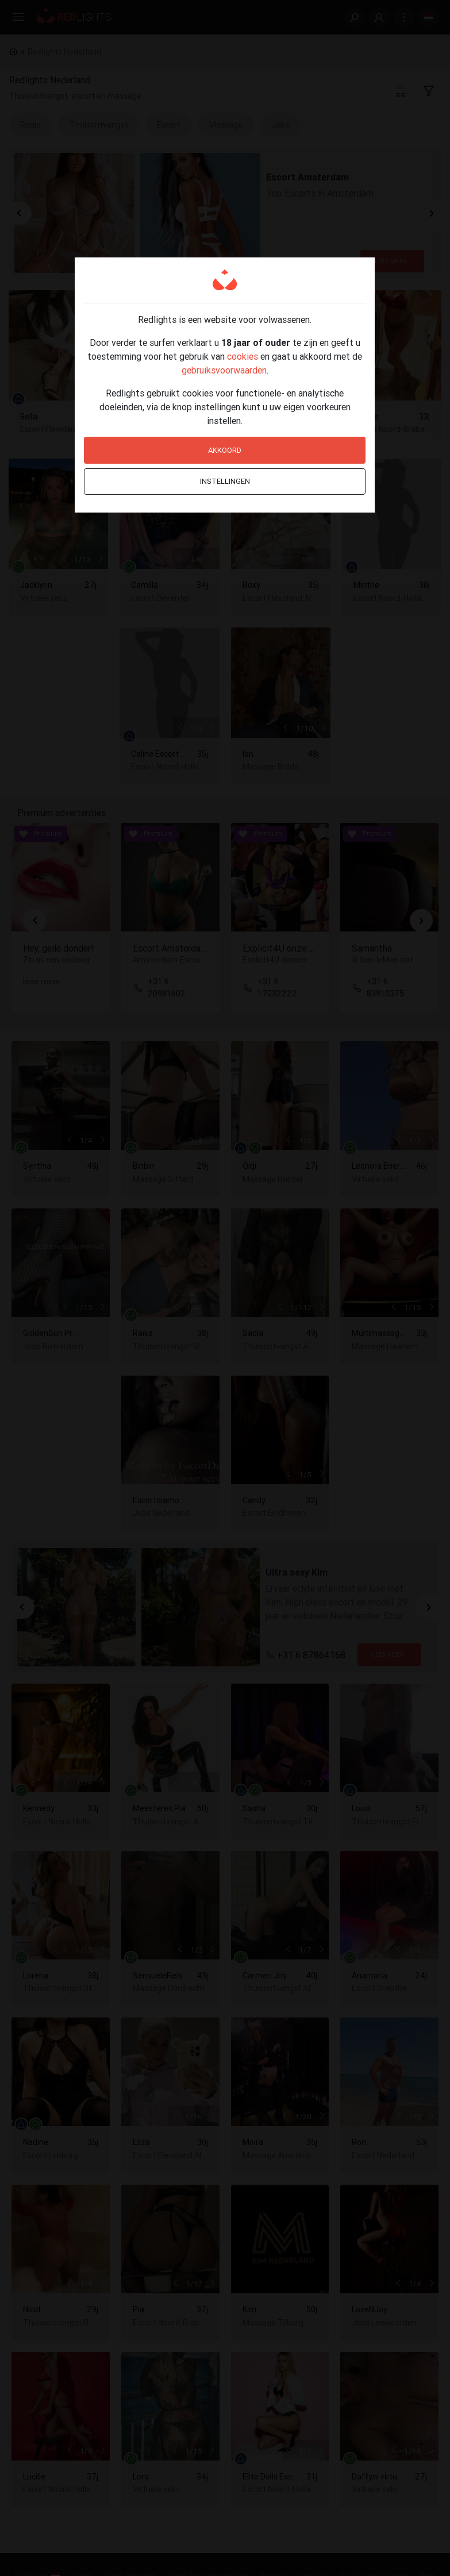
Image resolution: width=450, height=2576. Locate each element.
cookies (242, 356)
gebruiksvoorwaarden (224, 370)
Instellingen (225, 481)
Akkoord (224, 450)
